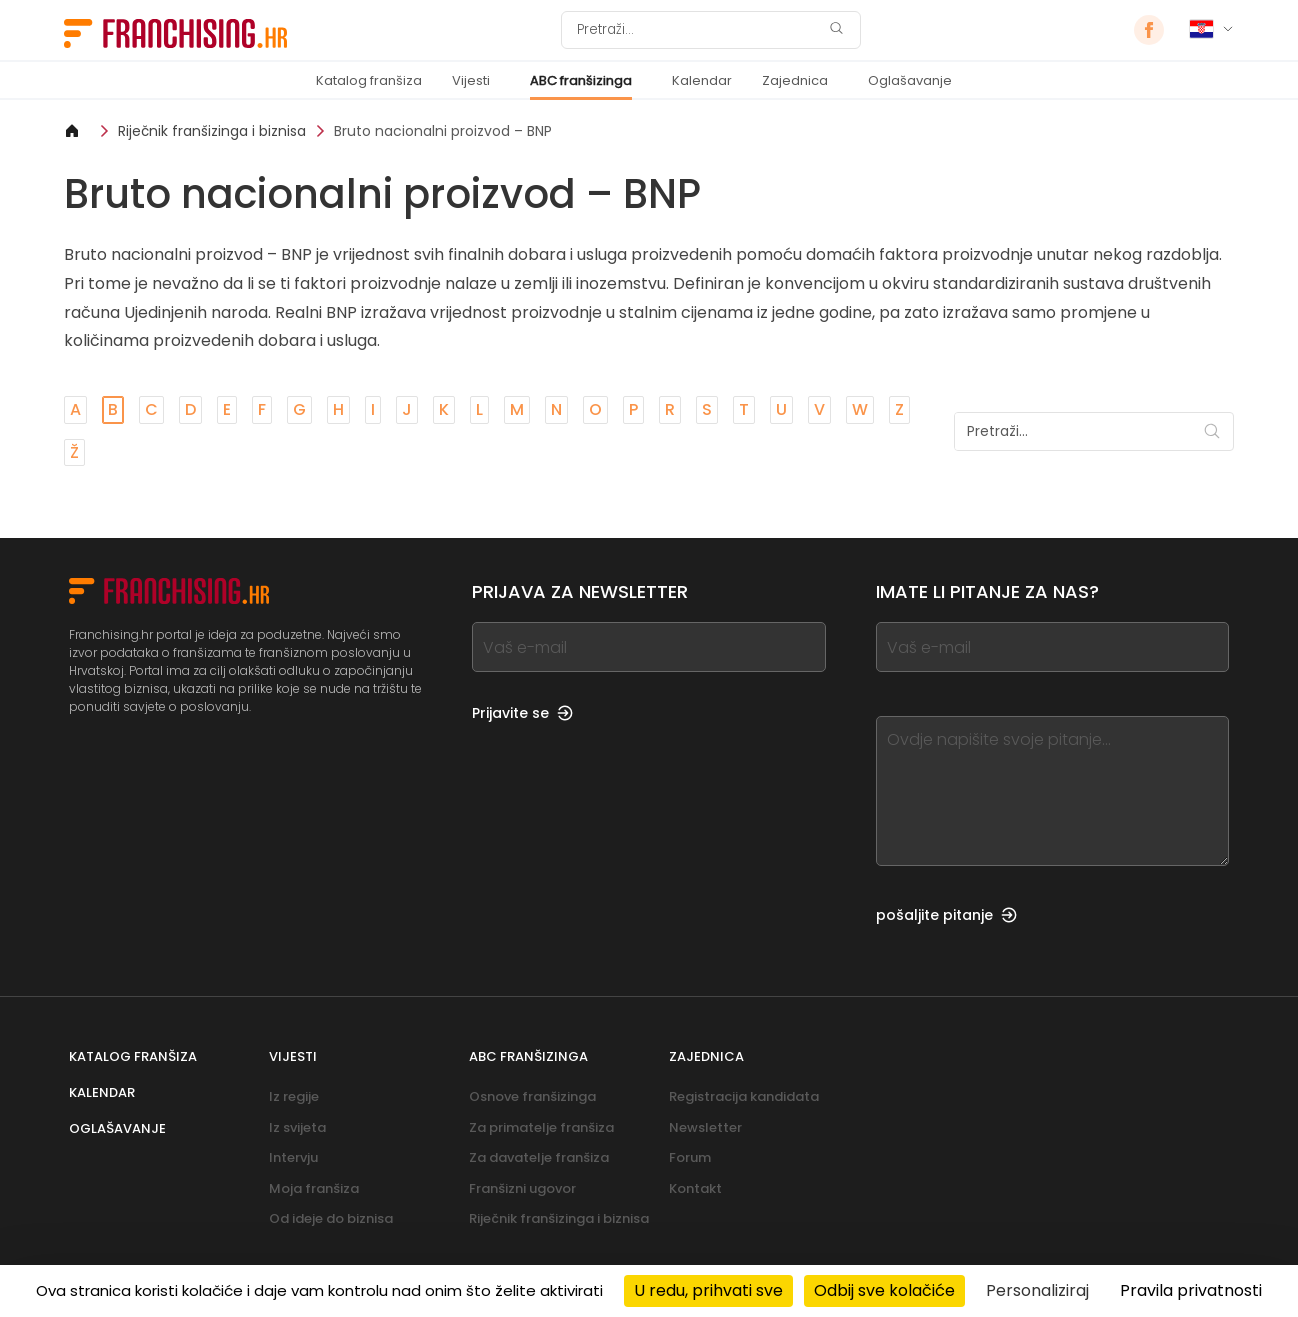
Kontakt (695, 1188)
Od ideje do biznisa (331, 1218)
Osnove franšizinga (532, 1096)
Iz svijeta (297, 1127)
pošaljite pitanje (946, 915)
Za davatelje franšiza (539, 1157)
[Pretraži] (698, 30)
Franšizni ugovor (522, 1188)
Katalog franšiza (369, 80)
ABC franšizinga (581, 80)
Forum (690, 1157)
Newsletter (705, 1127)
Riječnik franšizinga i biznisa (212, 131)
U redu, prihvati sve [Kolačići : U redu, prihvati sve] (708, 1290)
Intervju (293, 1157)
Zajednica (795, 80)
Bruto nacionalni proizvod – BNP (443, 131)
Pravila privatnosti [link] (1191, 1290)
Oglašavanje (910, 80)
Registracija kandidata (744, 1096)
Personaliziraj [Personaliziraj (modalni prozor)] (1037, 1290)
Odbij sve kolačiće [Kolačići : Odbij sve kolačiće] (884, 1290)
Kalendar (702, 80)
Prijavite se (522, 713)
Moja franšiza (314, 1188)
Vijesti (471, 80)
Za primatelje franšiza (541, 1127)
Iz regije (294, 1096)
